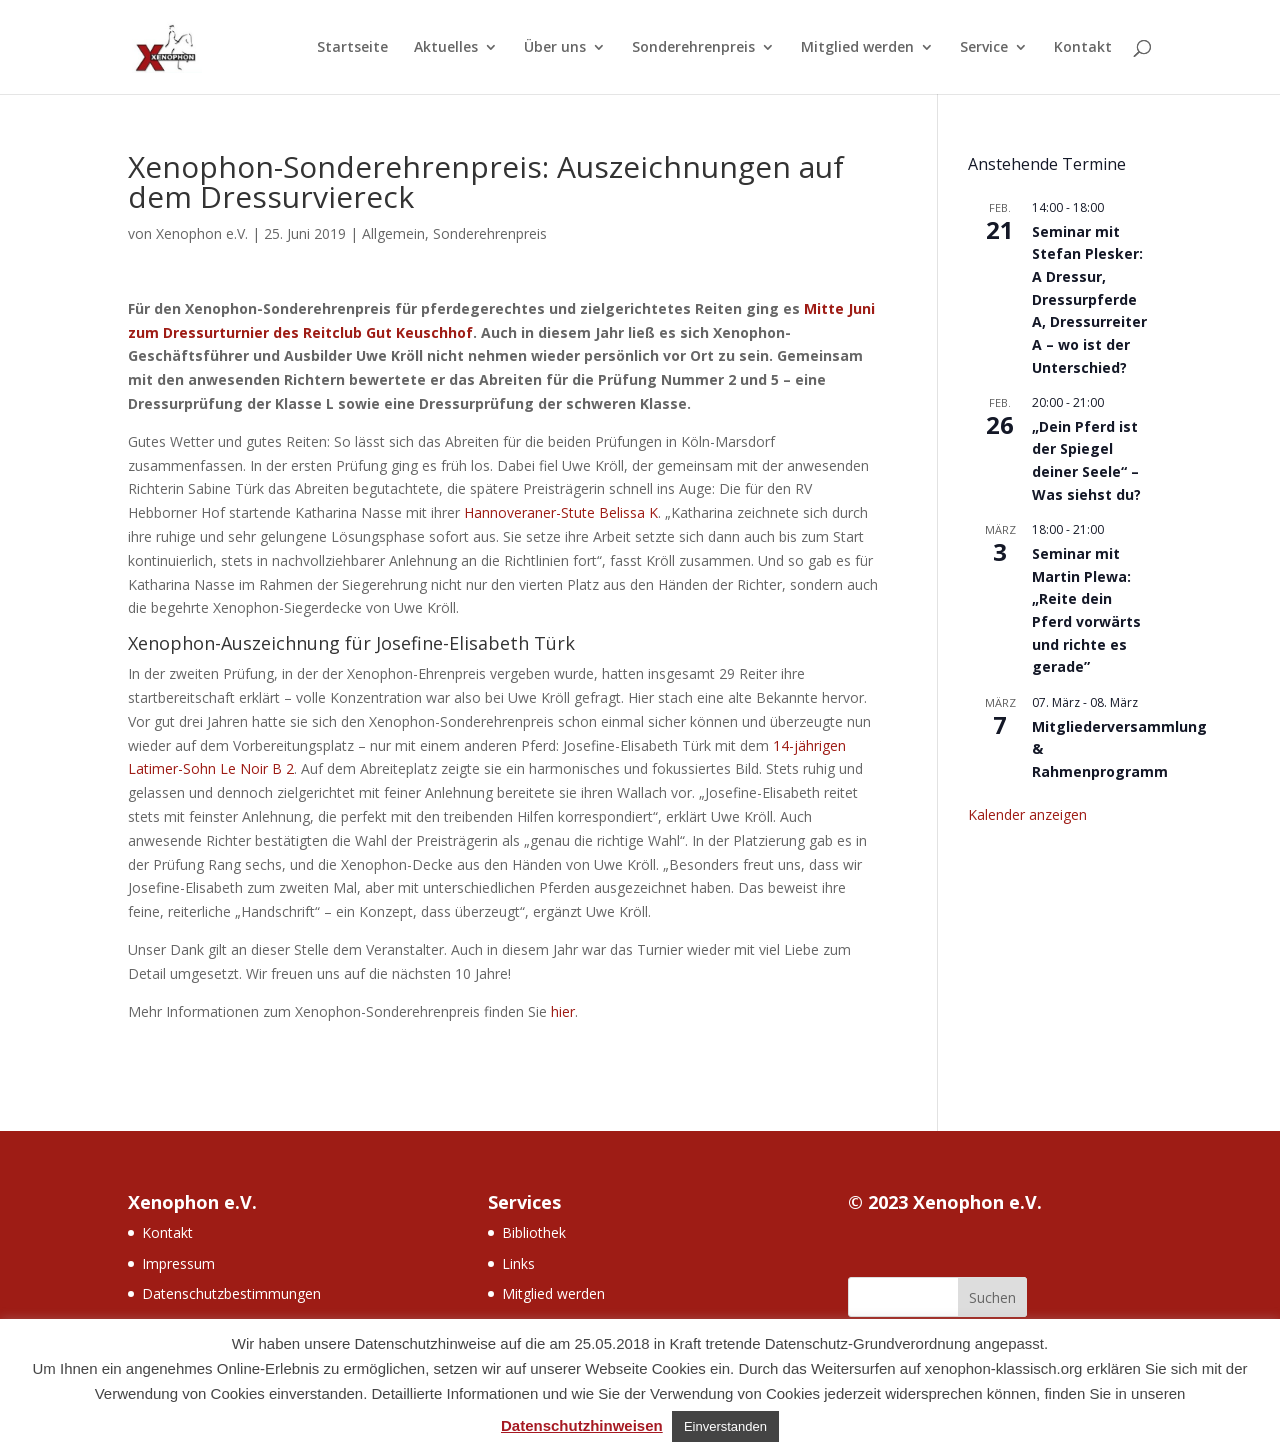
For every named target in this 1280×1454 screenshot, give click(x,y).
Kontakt (1083, 48)
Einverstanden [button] (725, 1426)
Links (518, 1263)
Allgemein (393, 233)
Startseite (352, 48)
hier (563, 1011)
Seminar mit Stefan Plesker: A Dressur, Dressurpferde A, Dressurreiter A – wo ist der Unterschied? (1089, 299)
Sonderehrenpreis (693, 48)
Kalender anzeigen (1027, 814)
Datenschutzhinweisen (582, 1425)
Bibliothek (534, 1232)
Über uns (555, 48)
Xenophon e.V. (202, 233)
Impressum (178, 1263)
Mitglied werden (857, 48)
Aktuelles (446, 48)
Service (984, 48)
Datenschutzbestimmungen (231, 1293)
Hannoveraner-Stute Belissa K (561, 512)
